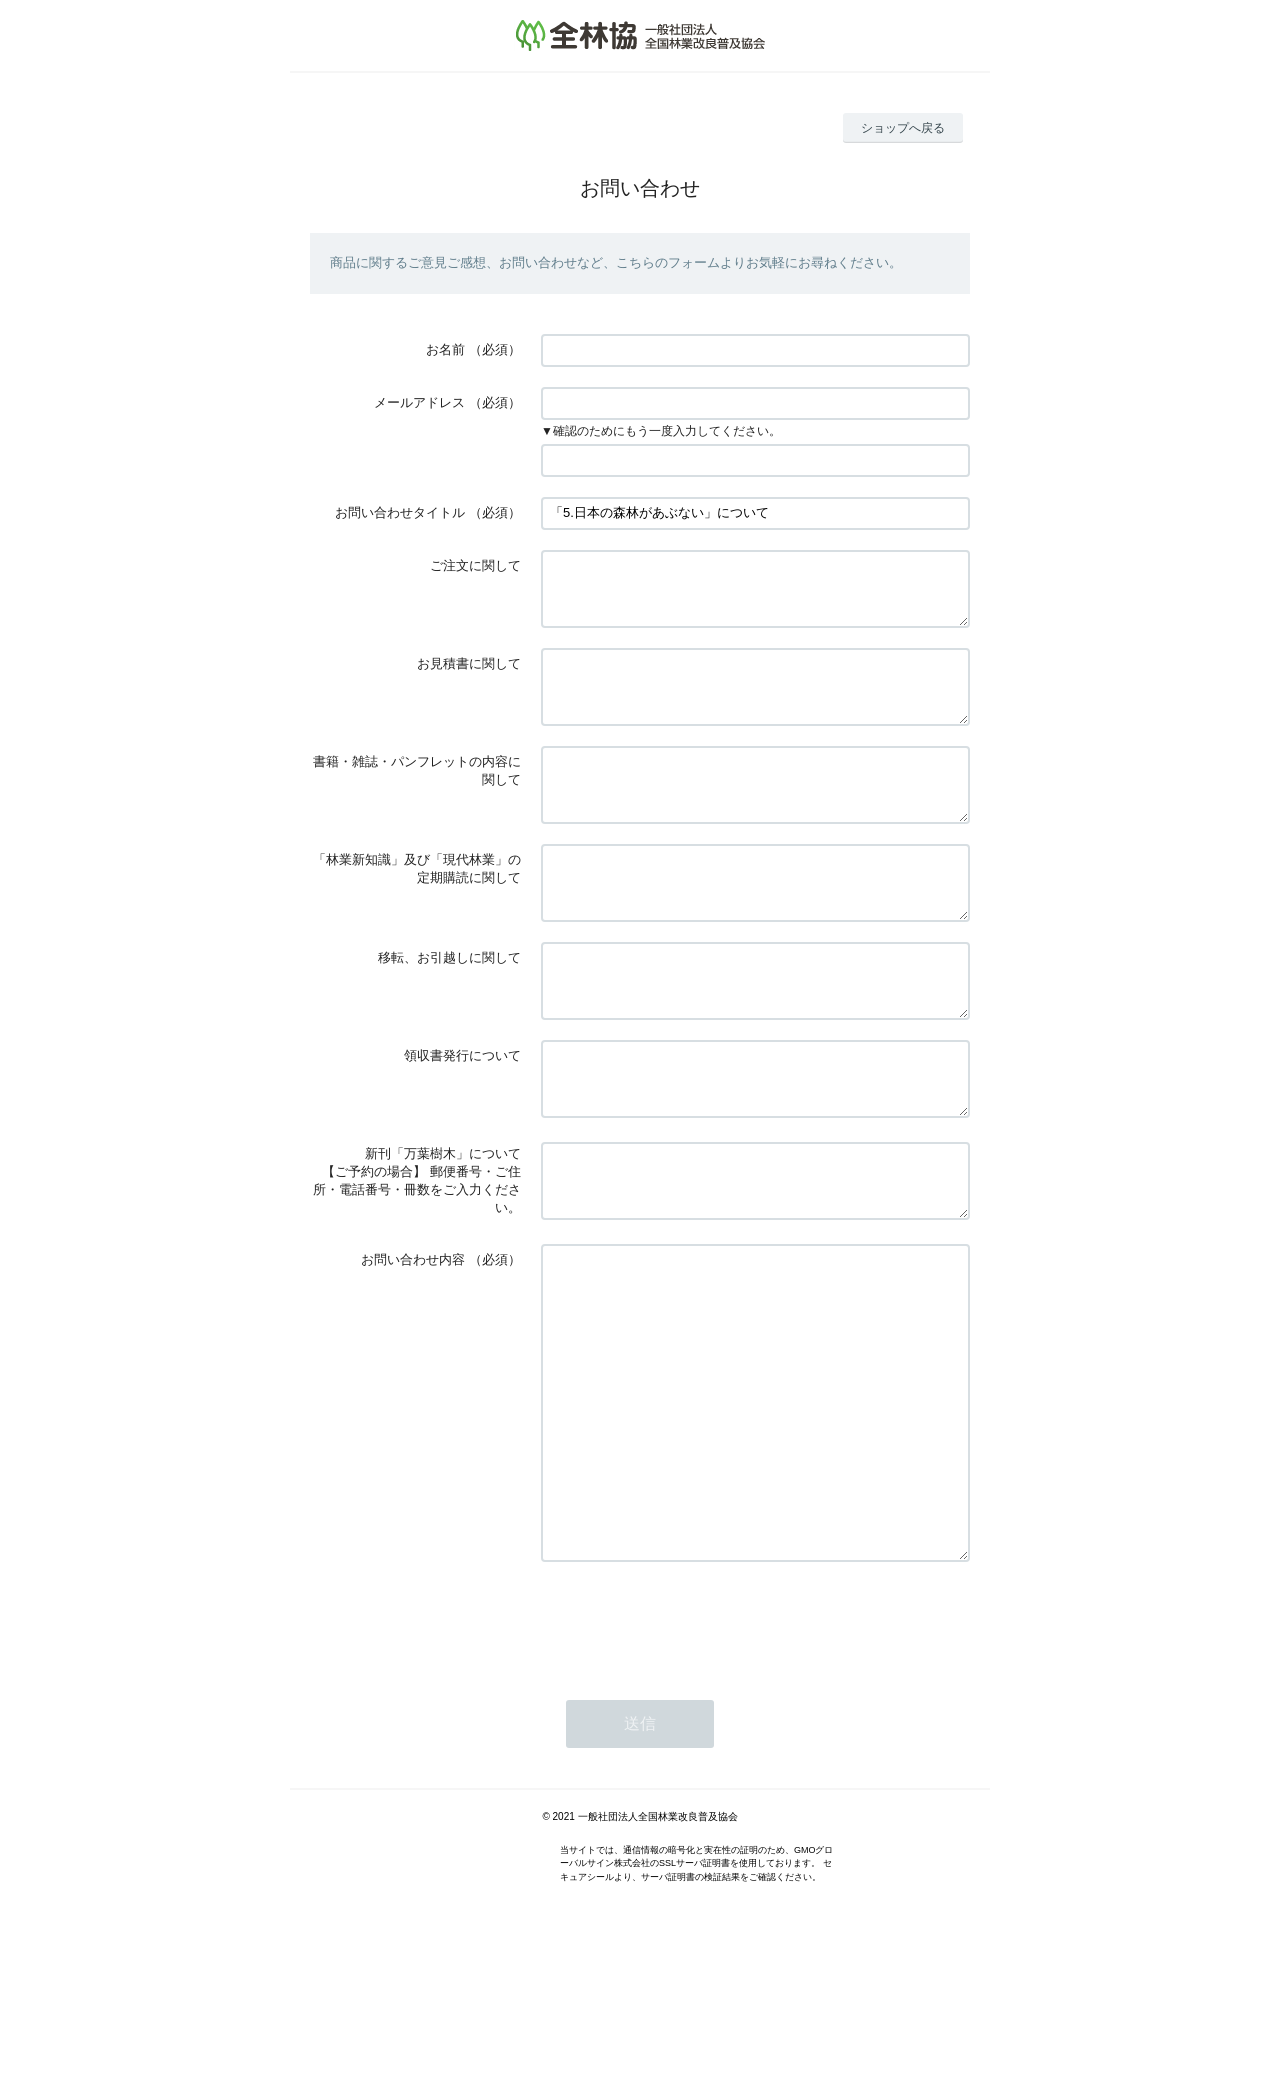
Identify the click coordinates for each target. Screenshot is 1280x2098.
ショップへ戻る (903, 128)
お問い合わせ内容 (413, 1335)
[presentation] (693, 1757)
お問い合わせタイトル (400, 512)
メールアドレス (419, 402)
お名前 (445, 349)
